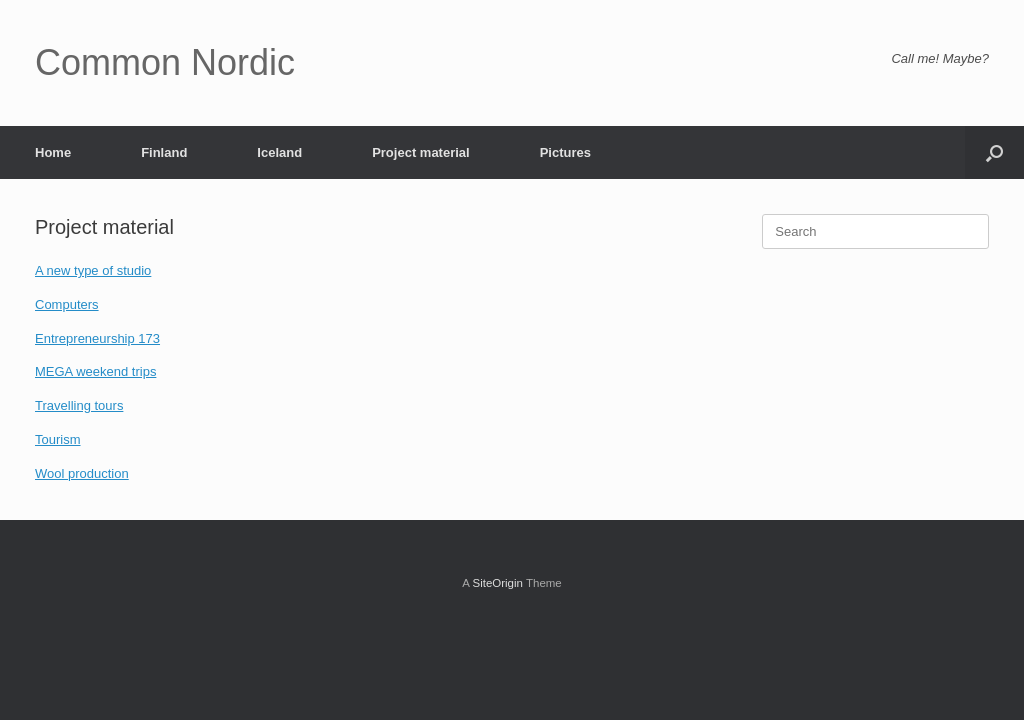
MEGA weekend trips (95, 371)
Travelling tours (79, 405)
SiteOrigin (497, 583)
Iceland (279, 152)
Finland (164, 152)
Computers (67, 304)
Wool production (82, 473)
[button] (994, 152)
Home (53, 152)
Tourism (58, 439)
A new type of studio (93, 270)
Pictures (565, 152)
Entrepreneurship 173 (97, 338)
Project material (421, 152)
